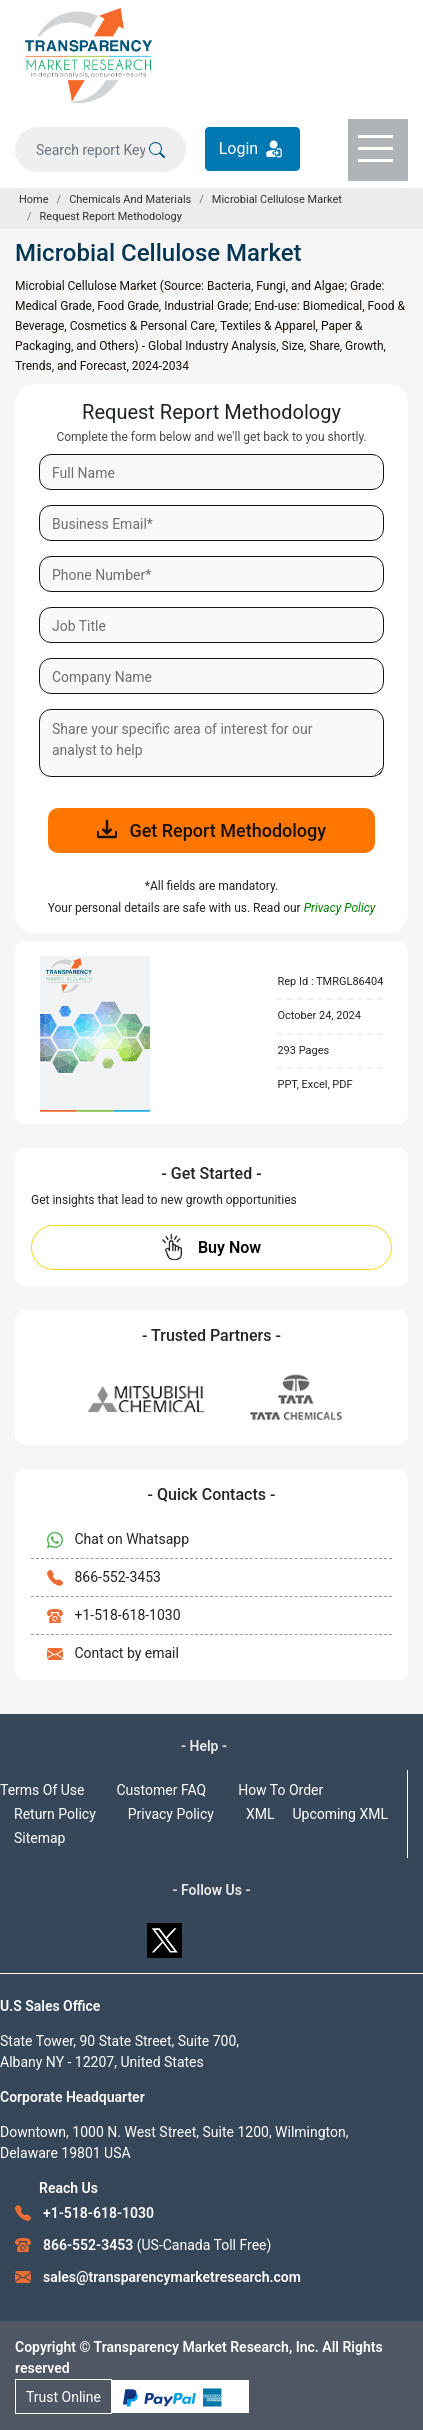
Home (34, 199)
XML (260, 1814)
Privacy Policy (171, 1814)
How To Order (280, 1790)
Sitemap (39, 1838)
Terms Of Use (42, 1790)
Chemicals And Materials (130, 199)
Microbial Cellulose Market (277, 199)
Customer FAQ (162, 1790)
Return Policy (55, 1814)
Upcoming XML (340, 1814)
